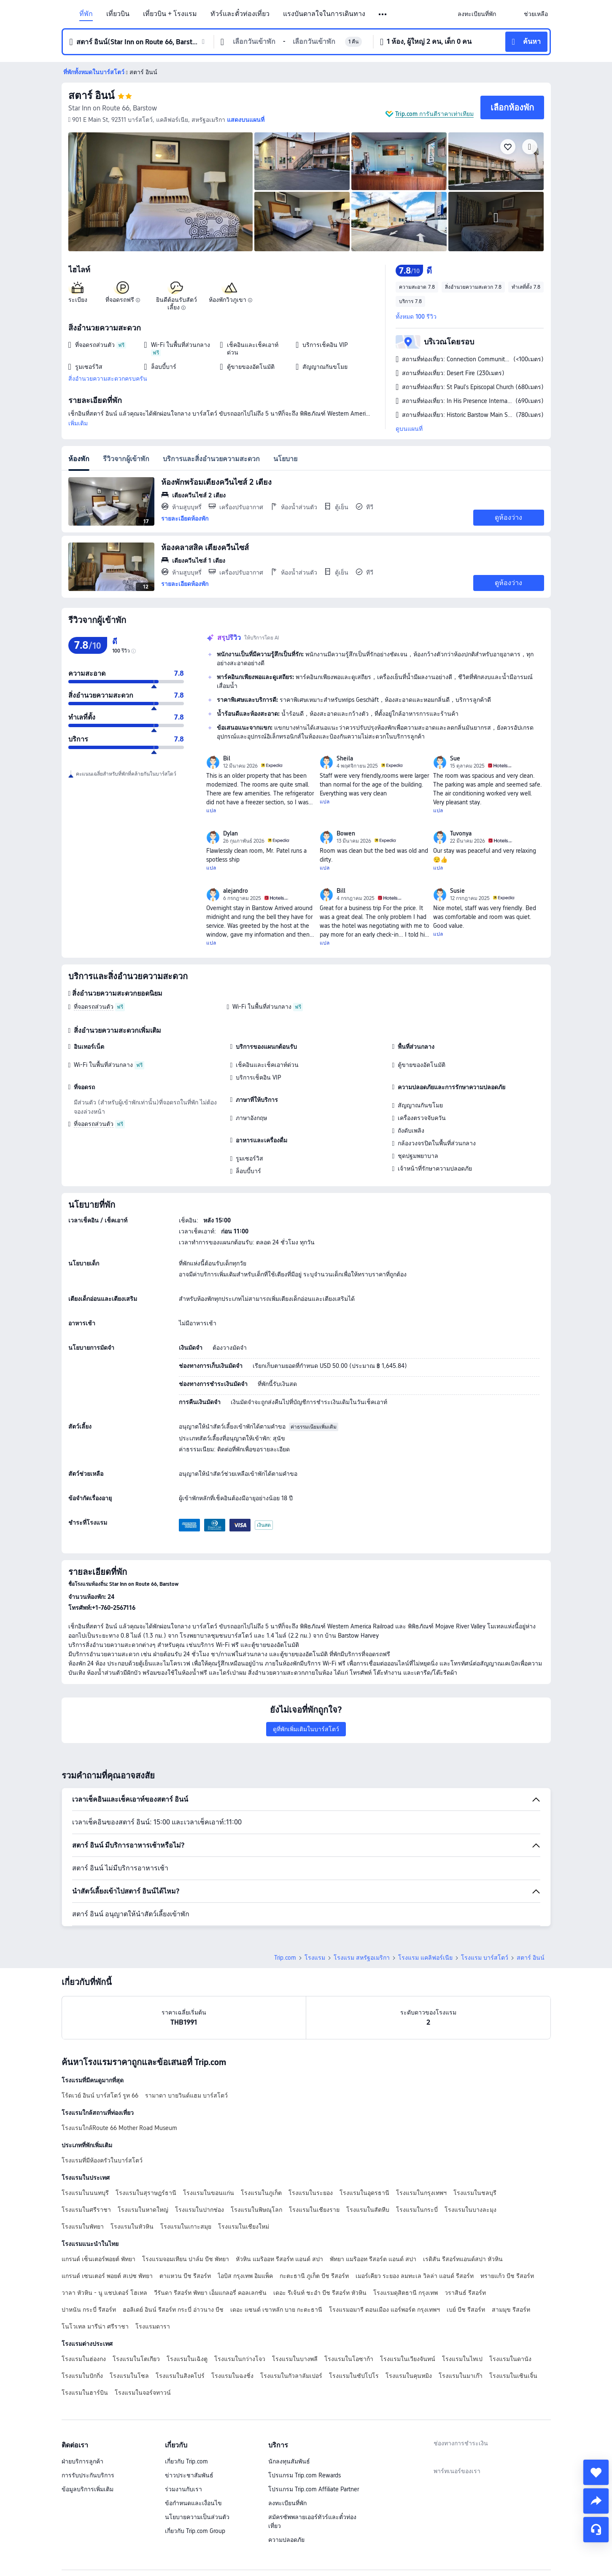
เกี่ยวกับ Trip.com (186, 2461)
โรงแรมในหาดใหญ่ (143, 2209)
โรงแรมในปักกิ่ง (82, 2375)
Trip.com (285, 1957)
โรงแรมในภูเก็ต (261, 2192)
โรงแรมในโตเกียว (136, 2359)
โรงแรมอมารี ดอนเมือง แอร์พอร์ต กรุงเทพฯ (384, 2309)
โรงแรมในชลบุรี (474, 2192)
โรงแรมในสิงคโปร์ (180, 2375)
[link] (477, 14)
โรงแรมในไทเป (462, 2359)
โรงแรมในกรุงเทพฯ (421, 2192)
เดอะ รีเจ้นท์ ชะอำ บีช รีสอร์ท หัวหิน (320, 2292)
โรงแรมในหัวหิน (132, 2226)
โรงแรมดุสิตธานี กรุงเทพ (405, 2292)
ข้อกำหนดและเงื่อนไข (193, 2503)
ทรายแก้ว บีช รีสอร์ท (507, 2275)
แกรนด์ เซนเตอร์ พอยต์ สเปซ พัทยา (107, 2275)
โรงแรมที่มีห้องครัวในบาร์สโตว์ (102, 2160)
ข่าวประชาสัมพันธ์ (189, 2475)
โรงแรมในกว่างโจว (239, 2359)
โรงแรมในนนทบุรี (85, 2192)
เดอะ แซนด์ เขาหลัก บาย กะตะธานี (276, 2309)
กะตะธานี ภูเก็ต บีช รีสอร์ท (314, 2275)
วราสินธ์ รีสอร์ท (465, 2292)
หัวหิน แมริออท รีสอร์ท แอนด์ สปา (279, 2259)
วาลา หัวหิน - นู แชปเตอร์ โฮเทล (104, 2292)
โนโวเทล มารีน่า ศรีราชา (95, 2326)
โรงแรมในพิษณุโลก (256, 2209)
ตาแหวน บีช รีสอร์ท (185, 2275)
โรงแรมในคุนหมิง (409, 2375)
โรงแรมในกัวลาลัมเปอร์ (291, 2375)
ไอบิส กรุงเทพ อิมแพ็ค (245, 2275)
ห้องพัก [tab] (78, 459)
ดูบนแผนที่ (409, 428)
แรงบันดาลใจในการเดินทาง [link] (324, 14)
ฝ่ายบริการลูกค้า (82, 2461)
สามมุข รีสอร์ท (511, 2309)
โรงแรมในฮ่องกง (84, 2359)
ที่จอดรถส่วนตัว (93, 1006)
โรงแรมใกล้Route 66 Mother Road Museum (119, 2128)
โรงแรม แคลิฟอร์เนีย (425, 1957)
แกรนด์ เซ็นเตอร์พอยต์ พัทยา (98, 2259)
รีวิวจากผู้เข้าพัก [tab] (126, 459)
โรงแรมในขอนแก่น (208, 2192)
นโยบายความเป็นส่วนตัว (197, 2517)
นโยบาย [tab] (285, 459)
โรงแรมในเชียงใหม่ (243, 2226)
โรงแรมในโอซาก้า (348, 2359)
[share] (596, 2501)
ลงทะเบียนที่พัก (287, 2503)
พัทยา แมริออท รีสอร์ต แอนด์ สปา (373, 2259)
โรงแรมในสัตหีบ (367, 2209)
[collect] (596, 2472)
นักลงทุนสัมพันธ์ (289, 2461)
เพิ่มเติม (78, 423)
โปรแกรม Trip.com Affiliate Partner (313, 2489)
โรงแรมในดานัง (510, 2359)
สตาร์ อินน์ (91, 95)
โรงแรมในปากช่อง (199, 2209)
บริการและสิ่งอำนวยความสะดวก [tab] (211, 459)
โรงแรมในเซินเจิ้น (513, 2375)
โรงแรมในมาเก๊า (461, 2375)
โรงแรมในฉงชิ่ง (232, 2375)
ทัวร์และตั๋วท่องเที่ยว (240, 14)
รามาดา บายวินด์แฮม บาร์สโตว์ (186, 2095)
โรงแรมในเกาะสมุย (185, 2226)
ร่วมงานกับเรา (183, 2489)
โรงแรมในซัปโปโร (354, 2375)
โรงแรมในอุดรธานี (364, 2192)
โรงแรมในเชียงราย (314, 2209)
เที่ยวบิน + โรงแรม (170, 14)
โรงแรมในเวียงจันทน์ (407, 2359)
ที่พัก (86, 14)
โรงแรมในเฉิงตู (187, 2359)
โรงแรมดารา (152, 2326)
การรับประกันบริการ (88, 2475)
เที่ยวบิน (117, 14)
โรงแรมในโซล (129, 2375)
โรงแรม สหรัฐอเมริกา (362, 1957)
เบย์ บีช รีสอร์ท (466, 2309)
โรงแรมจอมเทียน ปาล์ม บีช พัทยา (185, 2259)
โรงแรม (315, 1957)
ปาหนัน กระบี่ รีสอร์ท (89, 2309)
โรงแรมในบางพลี (295, 2359)
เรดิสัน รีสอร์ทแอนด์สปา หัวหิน (463, 2259)
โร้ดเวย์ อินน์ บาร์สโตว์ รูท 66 (100, 2095)
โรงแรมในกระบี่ (417, 2209)
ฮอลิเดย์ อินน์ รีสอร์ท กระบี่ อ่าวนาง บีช (173, 2309)
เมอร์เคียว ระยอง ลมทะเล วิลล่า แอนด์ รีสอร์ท (415, 2275)
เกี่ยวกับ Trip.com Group (195, 2531)
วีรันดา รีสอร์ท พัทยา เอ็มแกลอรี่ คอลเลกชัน (210, 2292)
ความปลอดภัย (286, 2539)
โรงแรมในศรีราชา (86, 2209)
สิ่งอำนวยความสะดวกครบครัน (107, 378)
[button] (383, 14)
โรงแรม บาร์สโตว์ (484, 1957)
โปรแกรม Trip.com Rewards (304, 2475)
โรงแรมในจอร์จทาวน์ (143, 2392)
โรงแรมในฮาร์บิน (85, 2392)
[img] (160, 191)
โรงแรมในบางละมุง (470, 2209)
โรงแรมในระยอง (310, 2192)
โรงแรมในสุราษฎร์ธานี (146, 2192)
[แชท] (596, 2529)
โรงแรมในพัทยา (83, 2226)
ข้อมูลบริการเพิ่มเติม (87, 2489)
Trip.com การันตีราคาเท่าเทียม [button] (434, 113)
